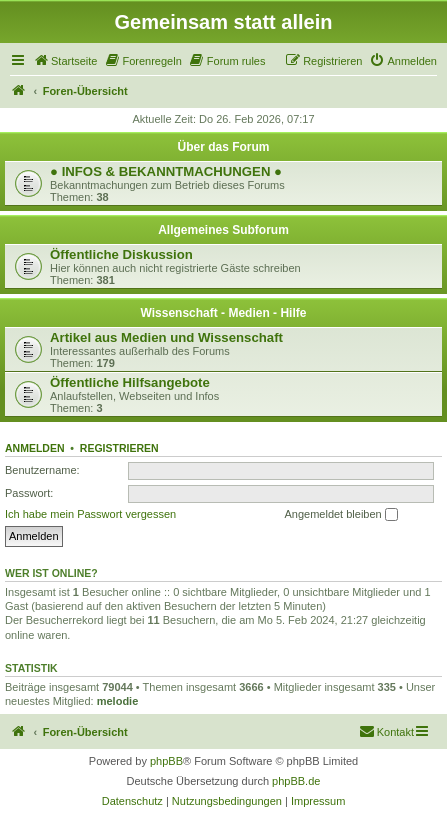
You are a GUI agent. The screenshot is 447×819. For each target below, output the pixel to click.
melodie (118, 701)
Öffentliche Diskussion (121, 254)
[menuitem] (65, 61)
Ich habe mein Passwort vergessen (90, 514)
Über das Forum (223, 147)
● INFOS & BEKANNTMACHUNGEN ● (166, 171)
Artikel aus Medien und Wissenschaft (166, 337)
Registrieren (119, 448)
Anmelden (35, 448)
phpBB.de (296, 781)
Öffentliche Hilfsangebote (130, 382)
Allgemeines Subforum (223, 230)
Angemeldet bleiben (340, 515)
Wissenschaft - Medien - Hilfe (224, 313)
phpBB (166, 761)
